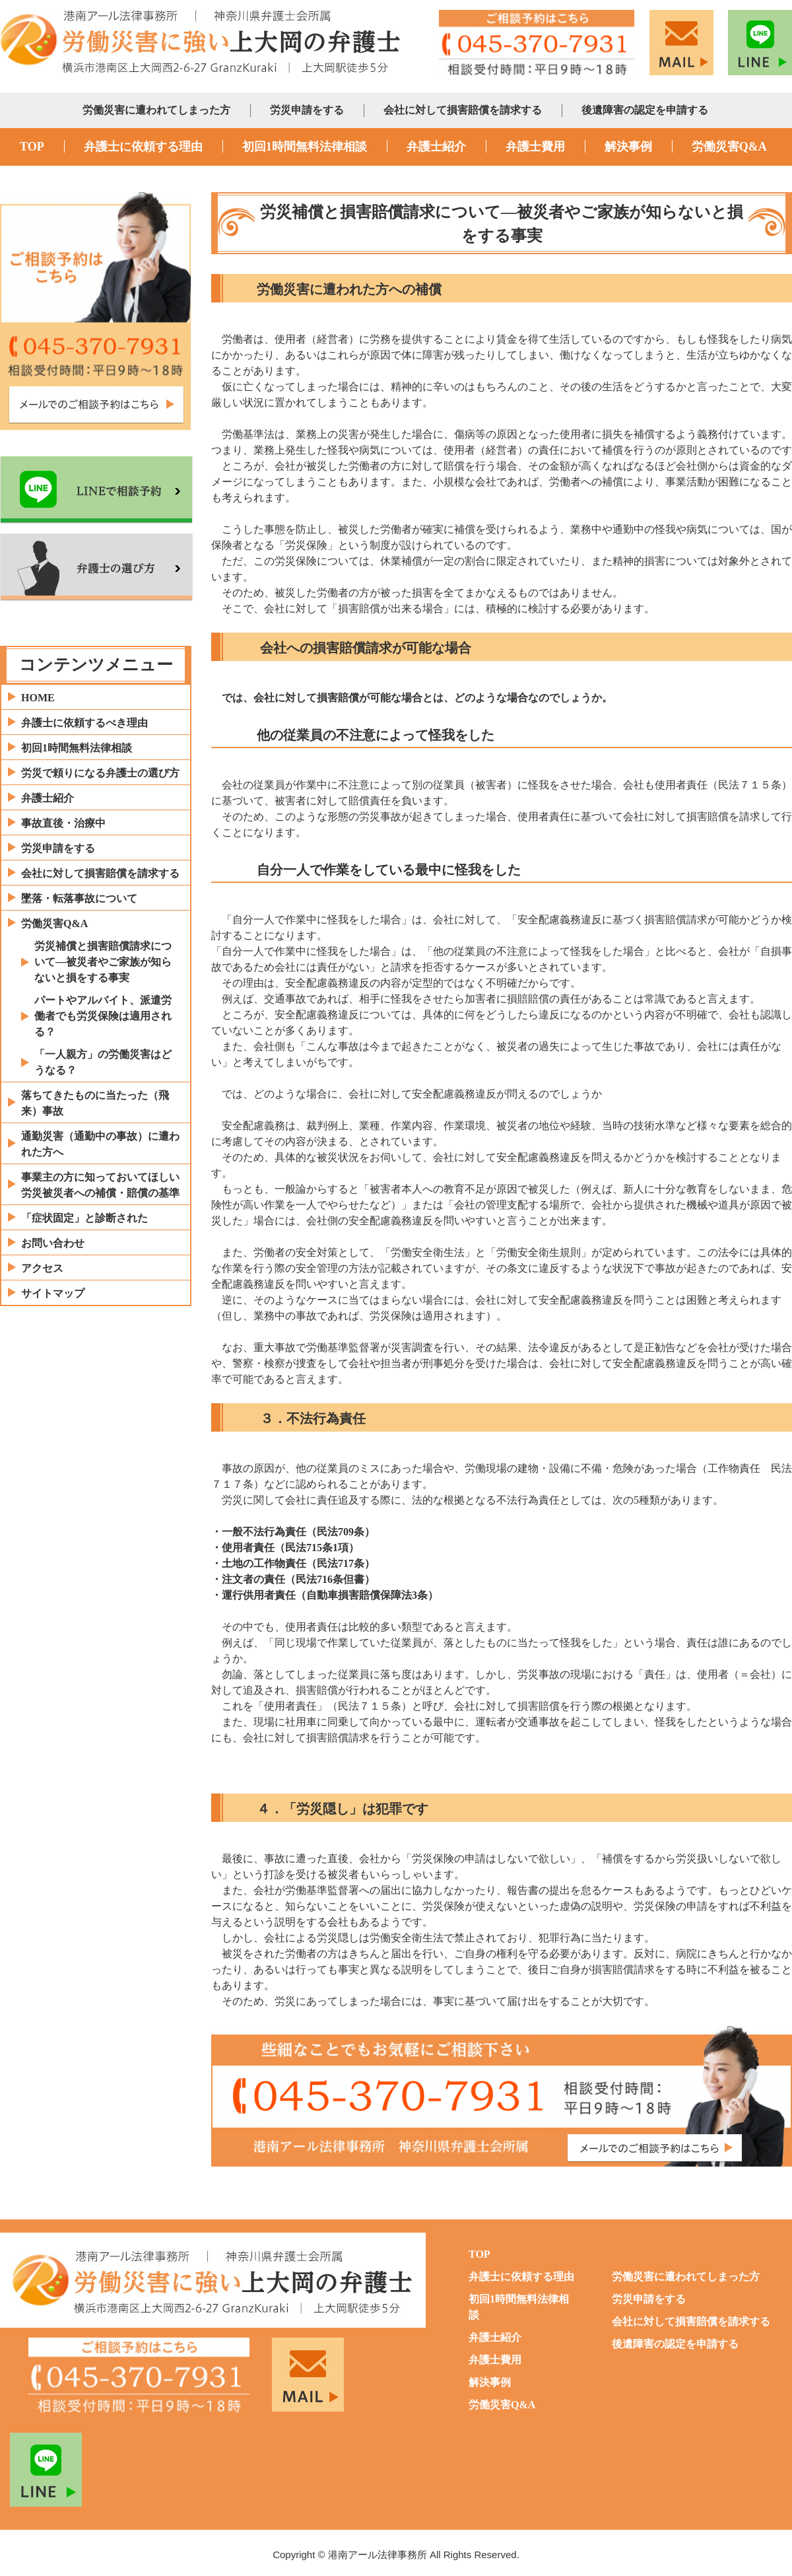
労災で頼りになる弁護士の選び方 (100, 773)
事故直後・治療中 (63, 823)
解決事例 (628, 146)
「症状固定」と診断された (84, 1218)
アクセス (42, 1268)
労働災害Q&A (729, 146)
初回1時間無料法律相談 (304, 146)
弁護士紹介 (436, 146)
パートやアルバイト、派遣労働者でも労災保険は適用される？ (103, 1015)
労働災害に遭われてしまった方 (156, 110)
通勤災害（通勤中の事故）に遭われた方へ (100, 1144)
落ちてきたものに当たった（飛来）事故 (95, 1103)
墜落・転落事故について (79, 898)
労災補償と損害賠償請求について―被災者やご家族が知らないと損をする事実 (103, 961)
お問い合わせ (52, 1243)
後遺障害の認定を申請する (644, 110)
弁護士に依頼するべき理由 (84, 722)
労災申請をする (307, 110)
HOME (38, 697)
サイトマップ (52, 1293)
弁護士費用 (535, 146)
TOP (32, 146)
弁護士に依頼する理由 (143, 146)
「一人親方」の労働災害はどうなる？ (103, 1062)
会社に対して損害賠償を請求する (462, 110)
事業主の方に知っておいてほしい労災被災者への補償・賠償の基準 (100, 1185)
